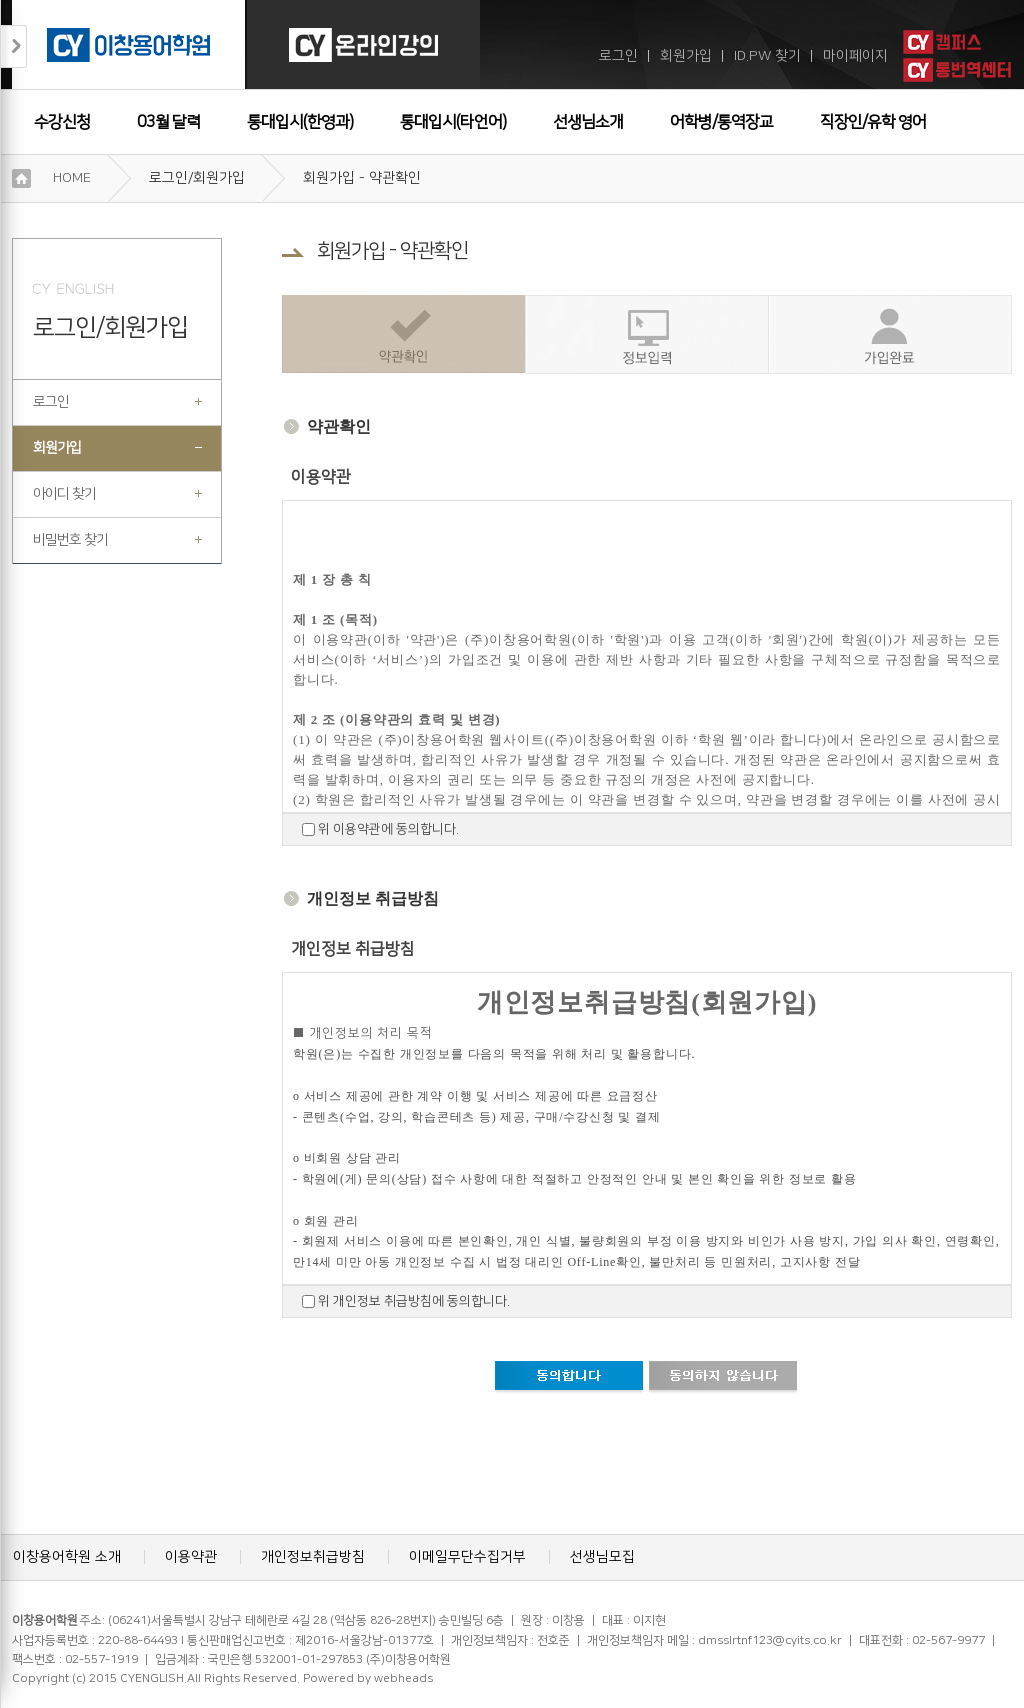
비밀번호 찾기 (70, 540)
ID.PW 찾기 (767, 56)
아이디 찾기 (64, 494)
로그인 (618, 56)
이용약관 (191, 1557)
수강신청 (62, 122)
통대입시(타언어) (453, 122)
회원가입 (686, 56)
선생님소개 (588, 122)
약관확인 (403, 334)
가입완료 (890, 334)
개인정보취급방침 (313, 1557)
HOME (72, 178)
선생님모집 (602, 1557)
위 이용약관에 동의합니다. (387, 829)
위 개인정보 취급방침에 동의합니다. (412, 1301)
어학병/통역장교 (721, 122)
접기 (14, 46)
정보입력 (646, 334)
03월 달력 (168, 122)
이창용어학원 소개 (67, 1557)
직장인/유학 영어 (873, 122)
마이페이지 (855, 56)
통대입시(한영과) (300, 122)
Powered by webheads (368, 1678)
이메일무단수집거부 (467, 1557)
